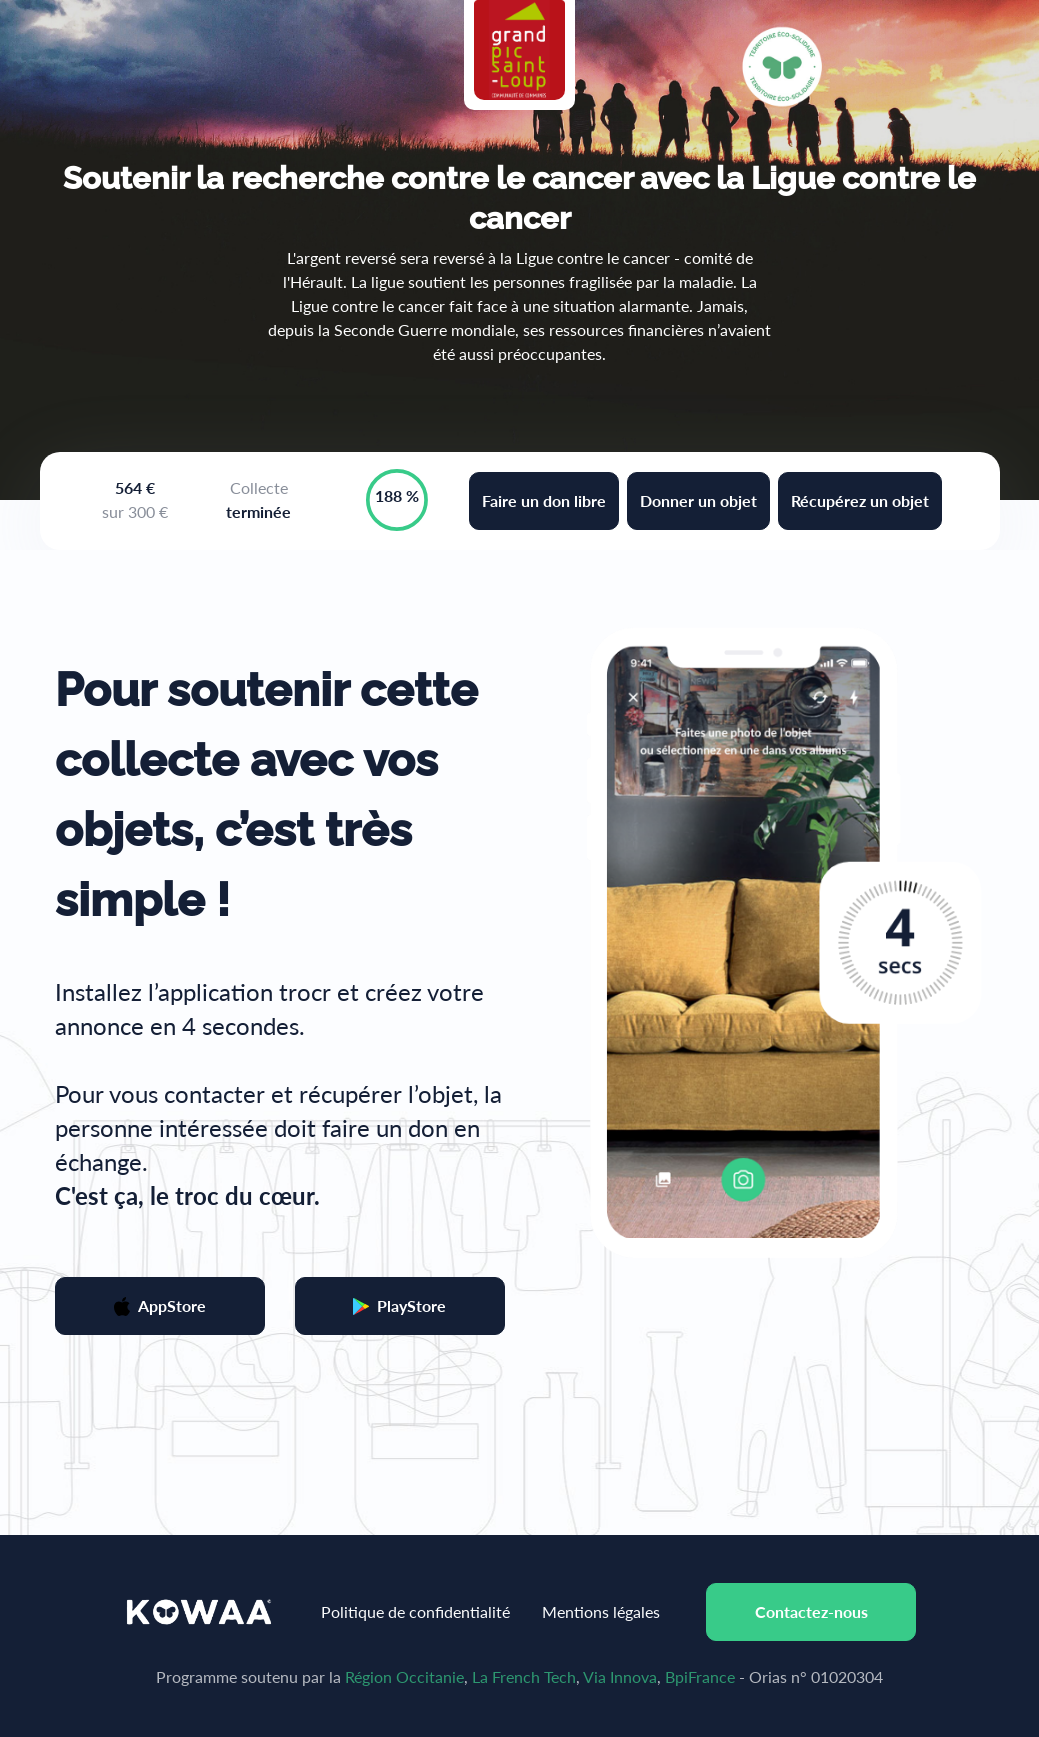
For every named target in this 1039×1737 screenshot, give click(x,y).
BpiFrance (700, 1676)
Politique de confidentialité (415, 1611)
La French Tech (524, 1676)
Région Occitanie (404, 1676)
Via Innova (620, 1676)
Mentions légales (601, 1611)
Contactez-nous (811, 1611)
